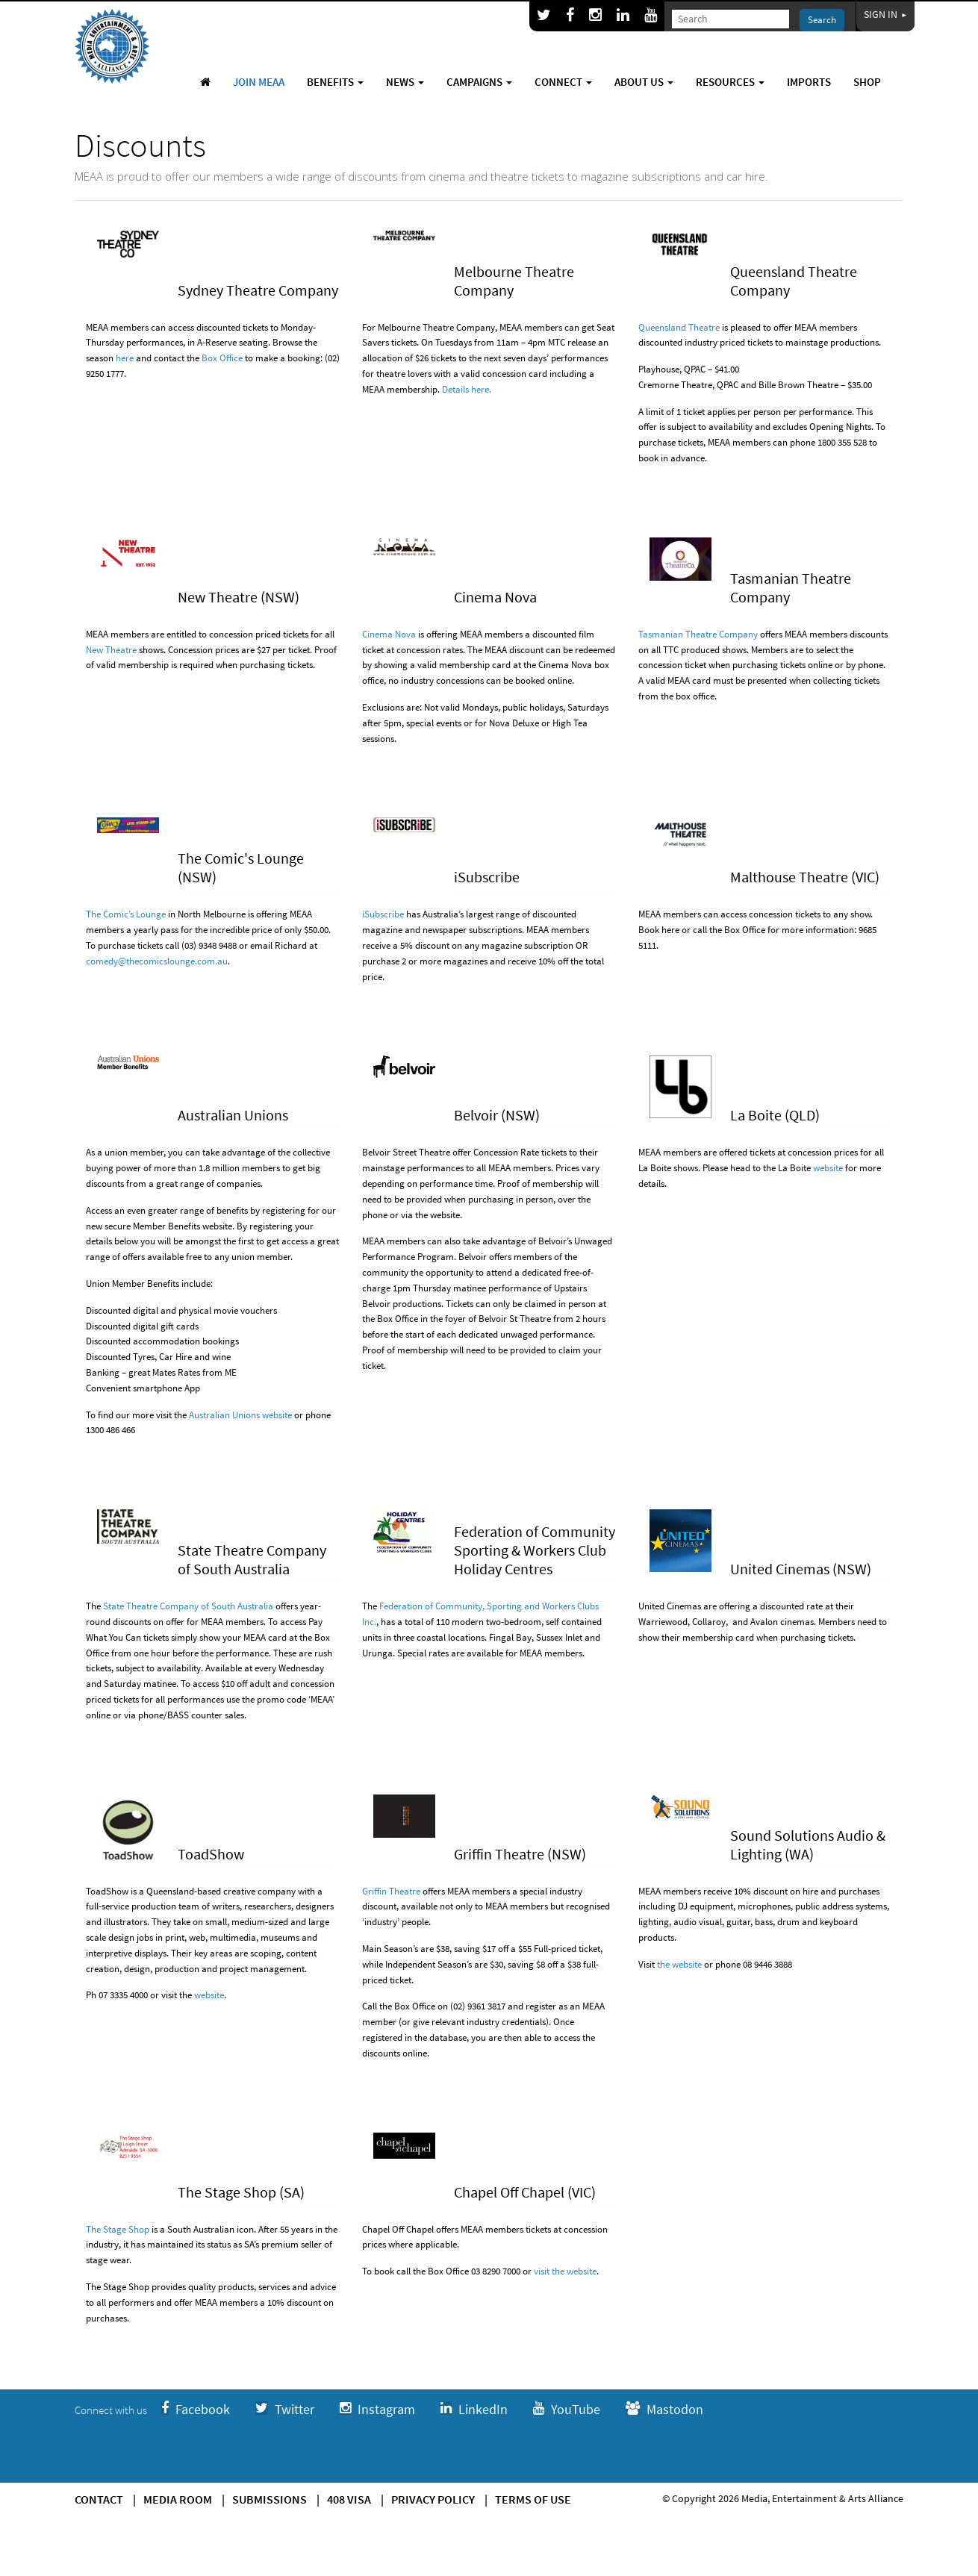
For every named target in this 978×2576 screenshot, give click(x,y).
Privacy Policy (433, 2499)
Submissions (269, 2499)
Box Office (222, 358)
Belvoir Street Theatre (406, 1152)
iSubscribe (383, 914)
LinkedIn (474, 2409)
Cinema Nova (389, 634)
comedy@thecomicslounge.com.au (157, 961)
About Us (643, 82)
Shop (867, 82)
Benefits (335, 82)
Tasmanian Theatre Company (698, 634)
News (405, 82)
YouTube (566, 2409)
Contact (99, 2499)
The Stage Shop (117, 2229)
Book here (658, 929)
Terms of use (533, 2499)
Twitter (284, 2409)
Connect (563, 82)
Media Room (177, 2499)
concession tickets (784, 914)
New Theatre (111, 649)
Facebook (195, 2409)
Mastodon (664, 2409)
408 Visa (349, 2499)
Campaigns (479, 82)
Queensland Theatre (679, 327)
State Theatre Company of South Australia (188, 1606)
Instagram (377, 2409)
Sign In (885, 14)
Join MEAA (258, 82)
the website (679, 1964)
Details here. (466, 389)
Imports (809, 82)
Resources (730, 82)
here (125, 358)
